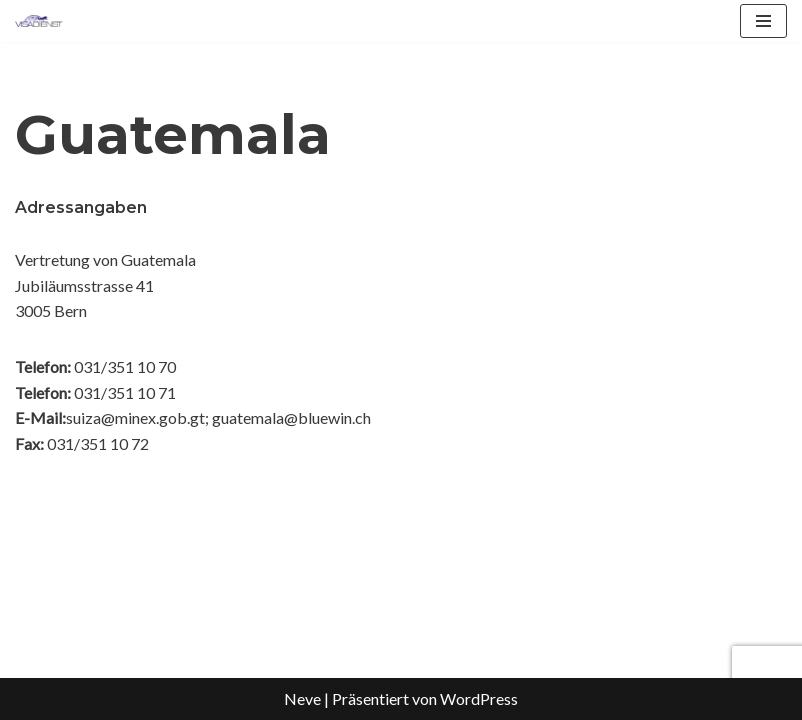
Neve (302, 698)
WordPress (479, 698)
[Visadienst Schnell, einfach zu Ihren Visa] (39, 21)
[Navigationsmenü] (763, 21)
